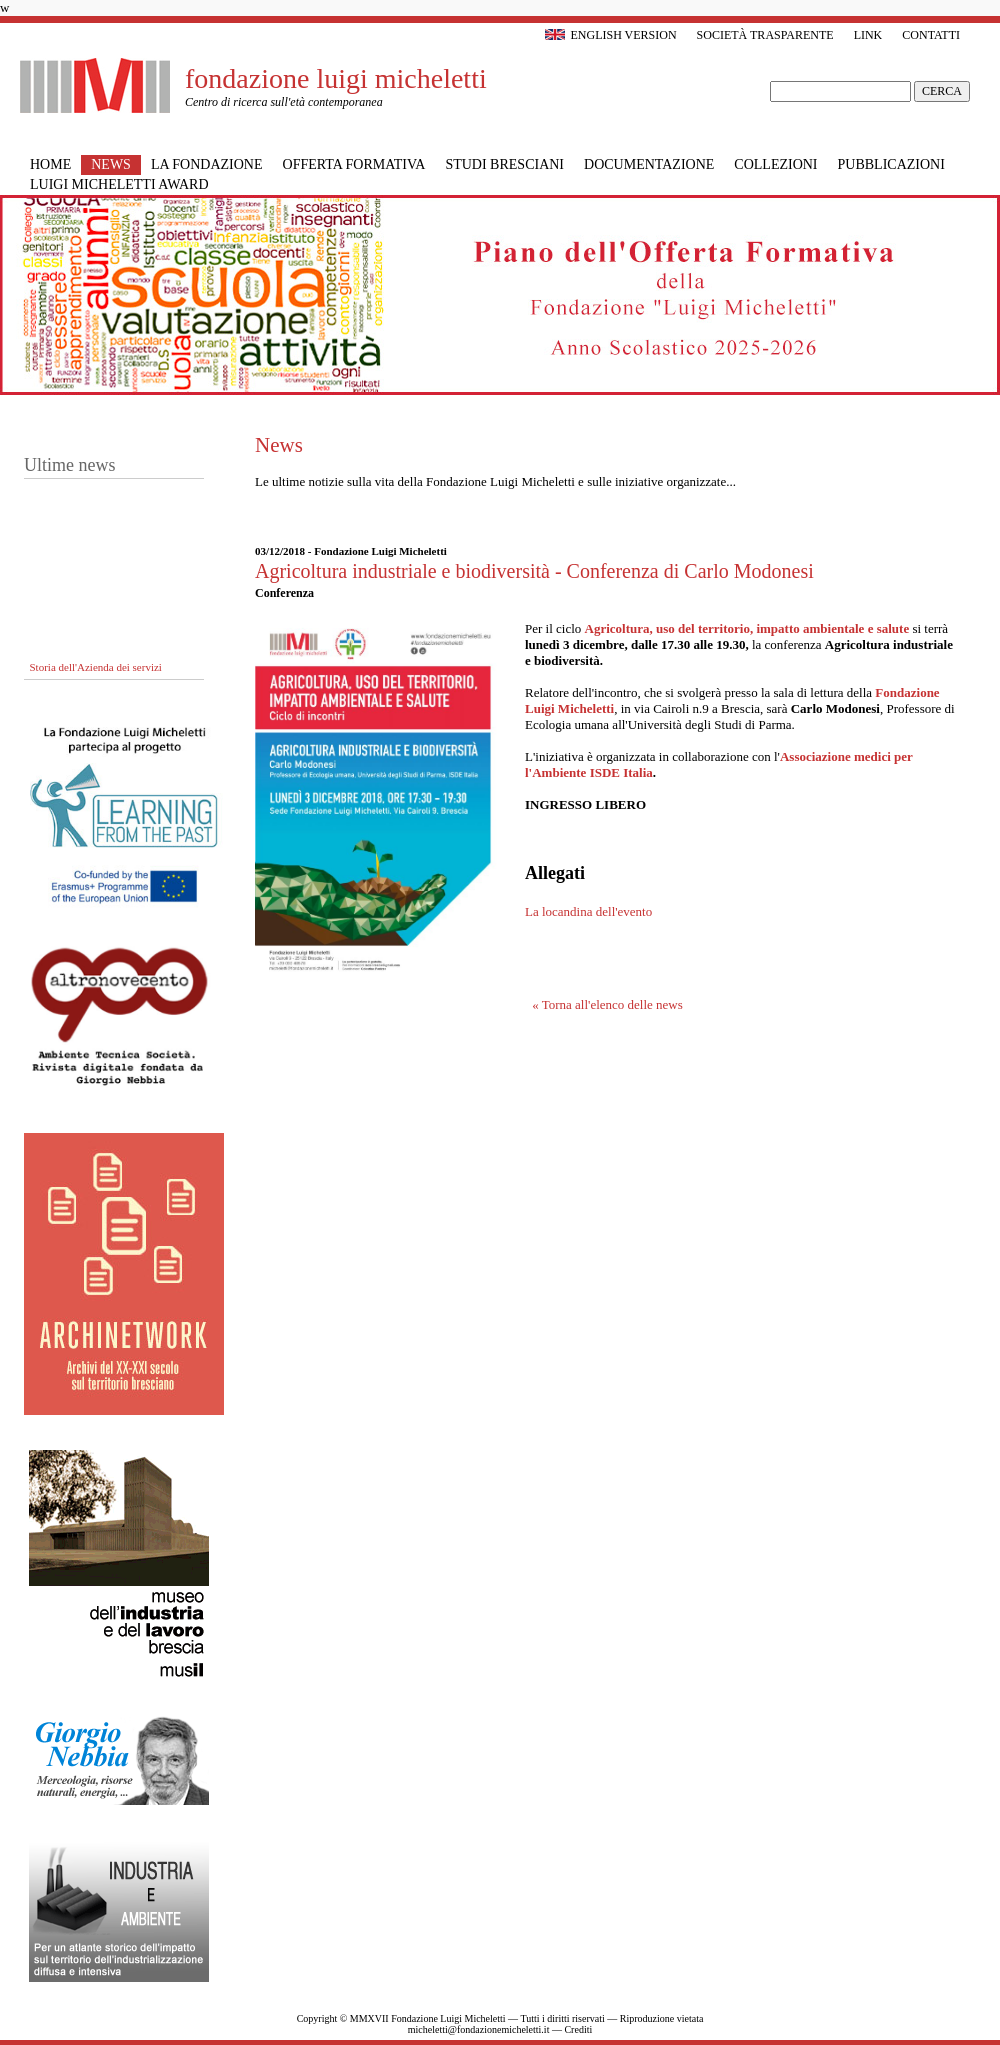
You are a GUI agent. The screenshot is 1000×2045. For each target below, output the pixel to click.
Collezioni (775, 164)
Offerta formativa (354, 164)
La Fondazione (207, 164)
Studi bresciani (504, 164)
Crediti (578, 2029)
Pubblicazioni (891, 164)
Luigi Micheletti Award (119, 184)
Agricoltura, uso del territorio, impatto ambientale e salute (747, 628)
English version (610, 35)
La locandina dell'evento (588, 911)
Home (50, 164)
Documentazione (649, 164)
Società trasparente (765, 35)
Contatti (931, 35)
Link (868, 35)
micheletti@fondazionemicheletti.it (479, 2029)
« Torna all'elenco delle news (607, 1004)
